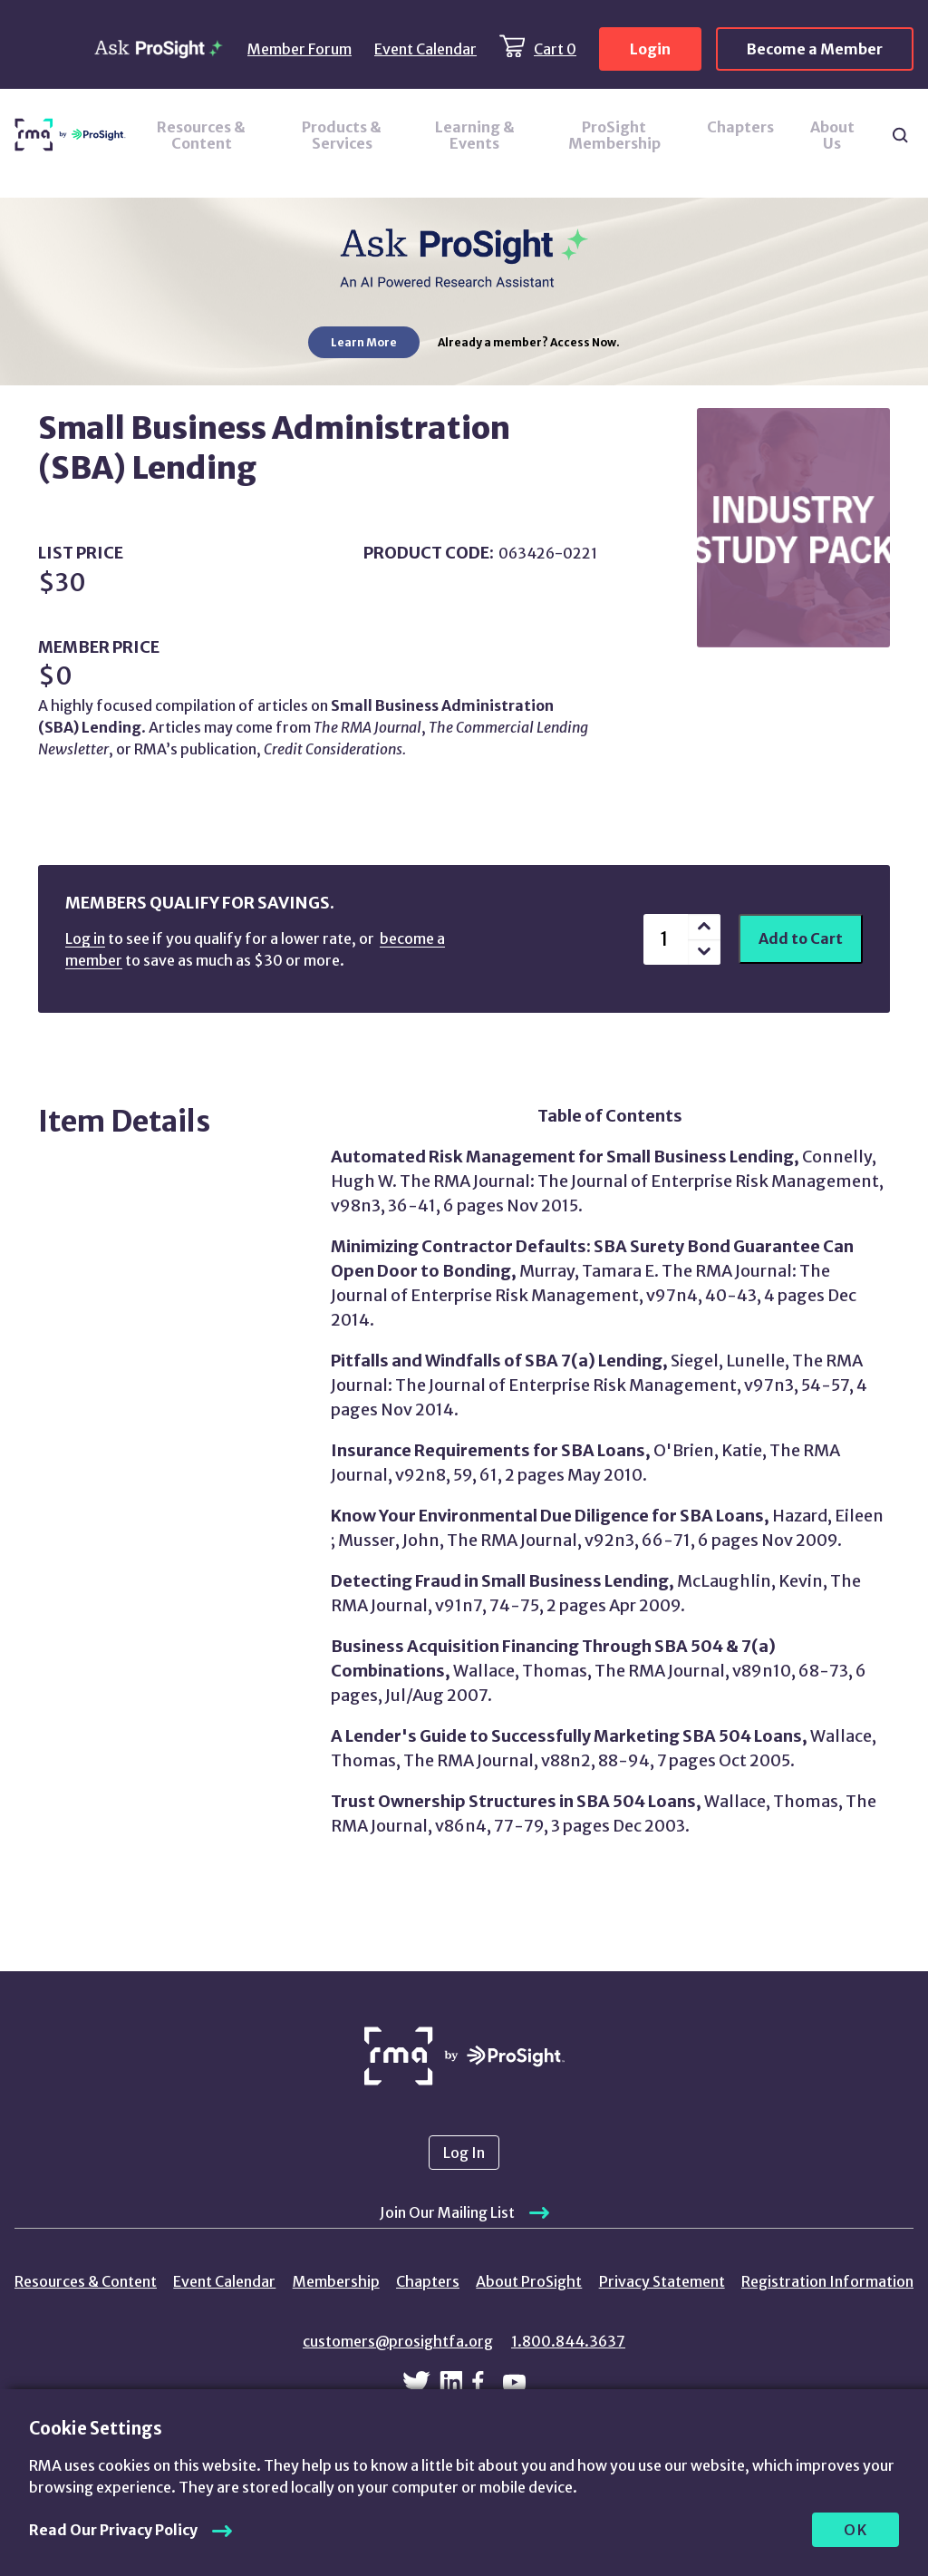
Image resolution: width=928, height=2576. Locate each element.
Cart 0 (555, 49)
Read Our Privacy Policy (113, 2530)
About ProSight (529, 2281)
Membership (336, 2281)
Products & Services (342, 135)
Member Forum (299, 49)
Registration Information (827, 2281)
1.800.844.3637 (568, 2341)
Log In (464, 2152)
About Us (832, 135)
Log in (85, 938)
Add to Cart (801, 938)
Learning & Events (475, 135)
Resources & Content (201, 135)
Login (650, 49)
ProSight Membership (614, 135)
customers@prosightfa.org (398, 2341)
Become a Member (815, 49)
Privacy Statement (662, 2281)
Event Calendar (425, 49)
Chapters (740, 127)
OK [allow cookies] (856, 2530)
